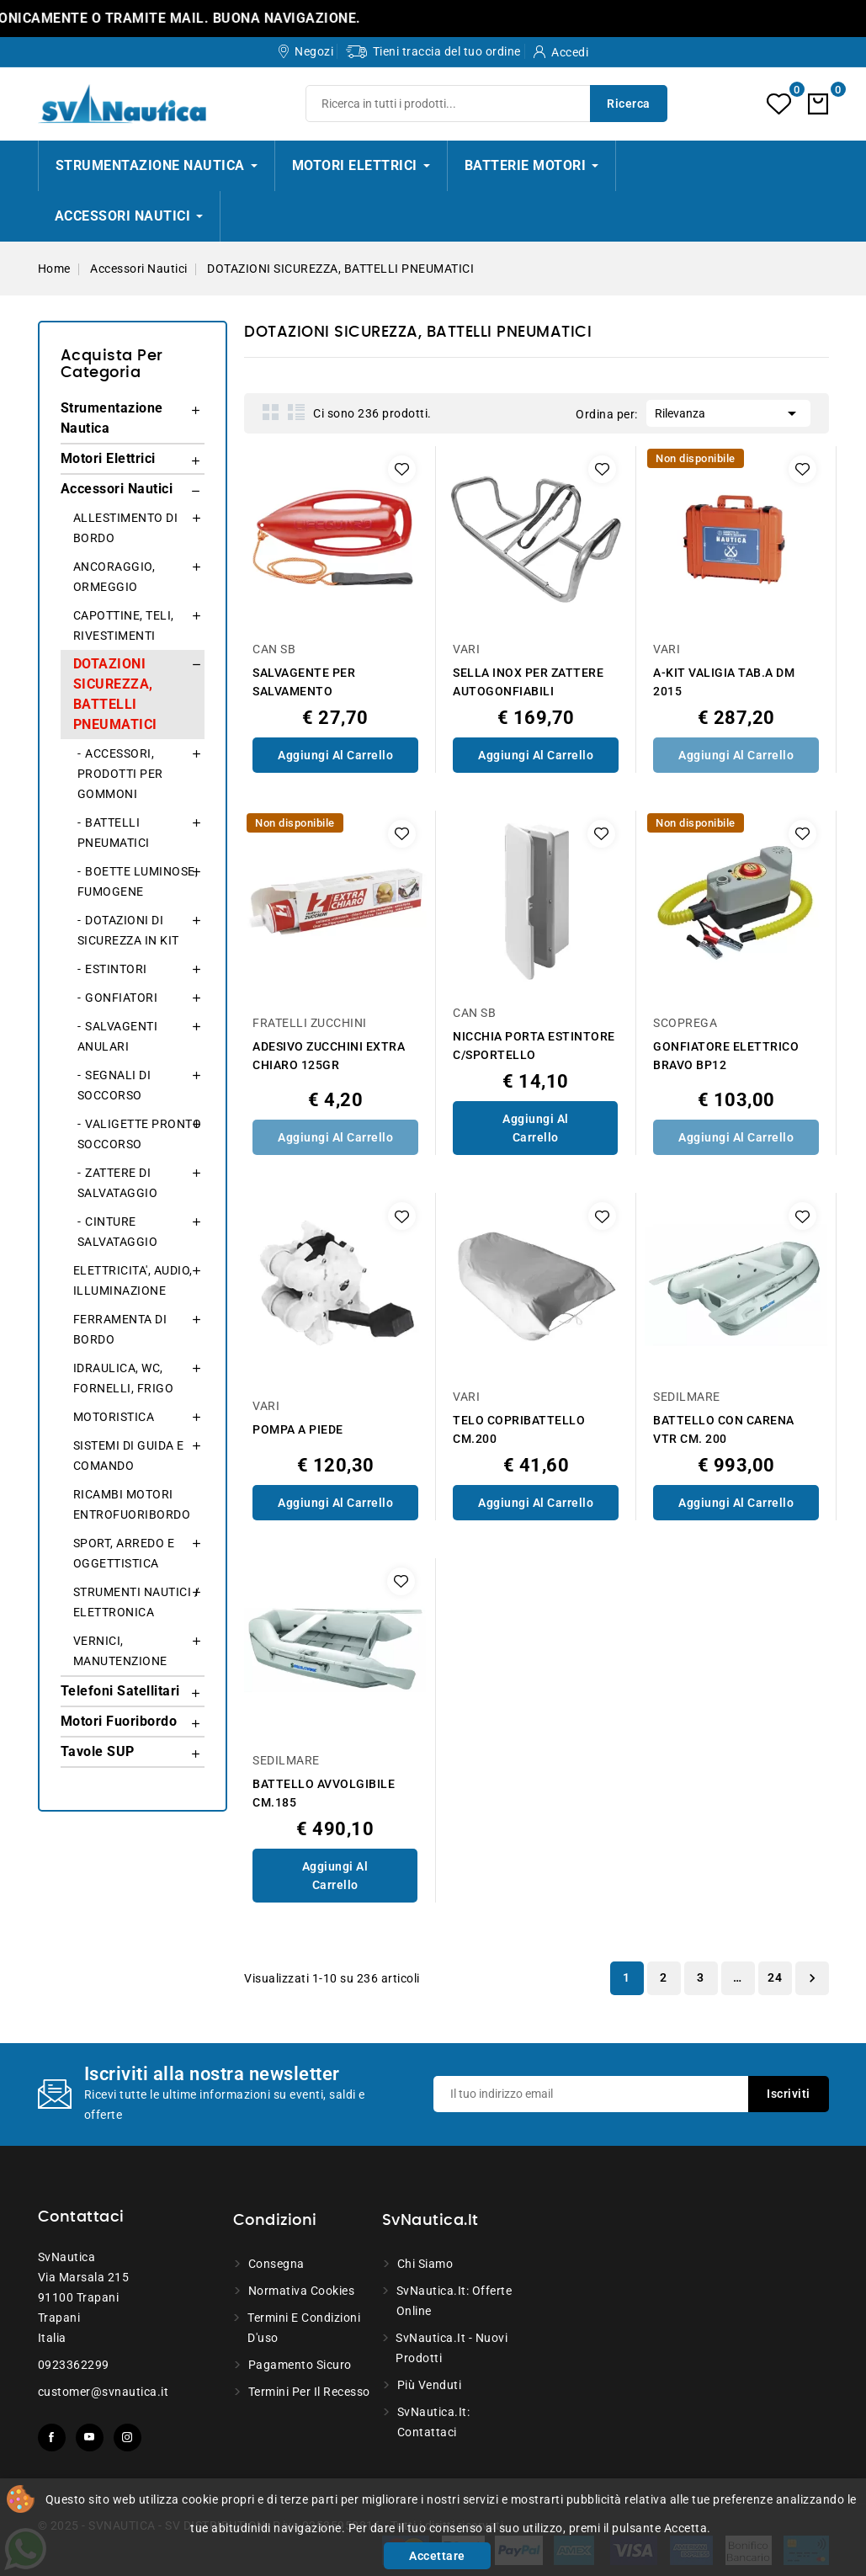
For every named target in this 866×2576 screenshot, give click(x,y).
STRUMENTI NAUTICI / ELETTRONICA (136, 1602)
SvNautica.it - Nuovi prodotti (451, 2348)
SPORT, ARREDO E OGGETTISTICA (124, 1553)
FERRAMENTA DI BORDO (120, 1329)
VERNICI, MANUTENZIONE (120, 1651)
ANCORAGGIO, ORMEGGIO (114, 576)
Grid (271, 411)
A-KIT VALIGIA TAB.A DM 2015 (723, 682)
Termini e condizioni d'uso (303, 2327)
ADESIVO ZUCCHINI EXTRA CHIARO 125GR (328, 1056)
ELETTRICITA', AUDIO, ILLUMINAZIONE (133, 1280)
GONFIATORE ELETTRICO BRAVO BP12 (726, 1056)
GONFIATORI (121, 997)
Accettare (437, 2556)
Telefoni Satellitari (120, 1691)
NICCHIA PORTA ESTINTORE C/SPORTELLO (534, 1046)
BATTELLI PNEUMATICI (113, 832)
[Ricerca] (486, 103)
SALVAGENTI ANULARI (117, 1036)
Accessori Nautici (117, 489)
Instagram (127, 2437)
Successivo (812, 1978)
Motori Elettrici (108, 458)
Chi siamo (425, 2263)
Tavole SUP (98, 1751)
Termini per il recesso (309, 2391)
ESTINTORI (116, 969)
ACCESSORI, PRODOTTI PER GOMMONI (120, 774)
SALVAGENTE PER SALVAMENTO (303, 682)
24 (775, 1977)
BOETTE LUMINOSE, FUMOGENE (138, 881)
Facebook (52, 2437)
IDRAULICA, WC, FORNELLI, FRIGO (123, 1378)
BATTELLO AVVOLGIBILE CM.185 (323, 1793)
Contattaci (81, 2217)
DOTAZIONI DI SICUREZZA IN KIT (128, 930)
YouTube (90, 2437)
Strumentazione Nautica (112, 418)
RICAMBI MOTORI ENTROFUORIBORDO (132, 1504)
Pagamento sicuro (300, 2364)
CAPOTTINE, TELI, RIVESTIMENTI (123, 625)
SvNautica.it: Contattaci (433, 2422)
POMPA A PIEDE (297, 1429)
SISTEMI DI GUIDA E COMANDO (128, 1455)
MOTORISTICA (114, 1417)
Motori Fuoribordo (119, 1721)
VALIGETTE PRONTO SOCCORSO (139, 1134)
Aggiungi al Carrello (335, 755)
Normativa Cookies (301, 2290)
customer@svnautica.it (103, 2391)
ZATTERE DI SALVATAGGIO (117, 1183)
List (296, 411)
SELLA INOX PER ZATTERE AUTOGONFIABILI (528, 682)
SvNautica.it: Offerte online (454, 2301)
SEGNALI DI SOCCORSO (114, 1085)
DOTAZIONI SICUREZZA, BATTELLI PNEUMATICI (115, 694)
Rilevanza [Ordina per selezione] (728, 411)
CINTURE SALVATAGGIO (117, 1231)
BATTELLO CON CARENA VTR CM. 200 (723, 1429)
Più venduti (429, 2385)
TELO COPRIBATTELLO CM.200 (519, 1429)
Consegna (276, 2263)
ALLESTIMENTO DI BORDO (125, 528)
